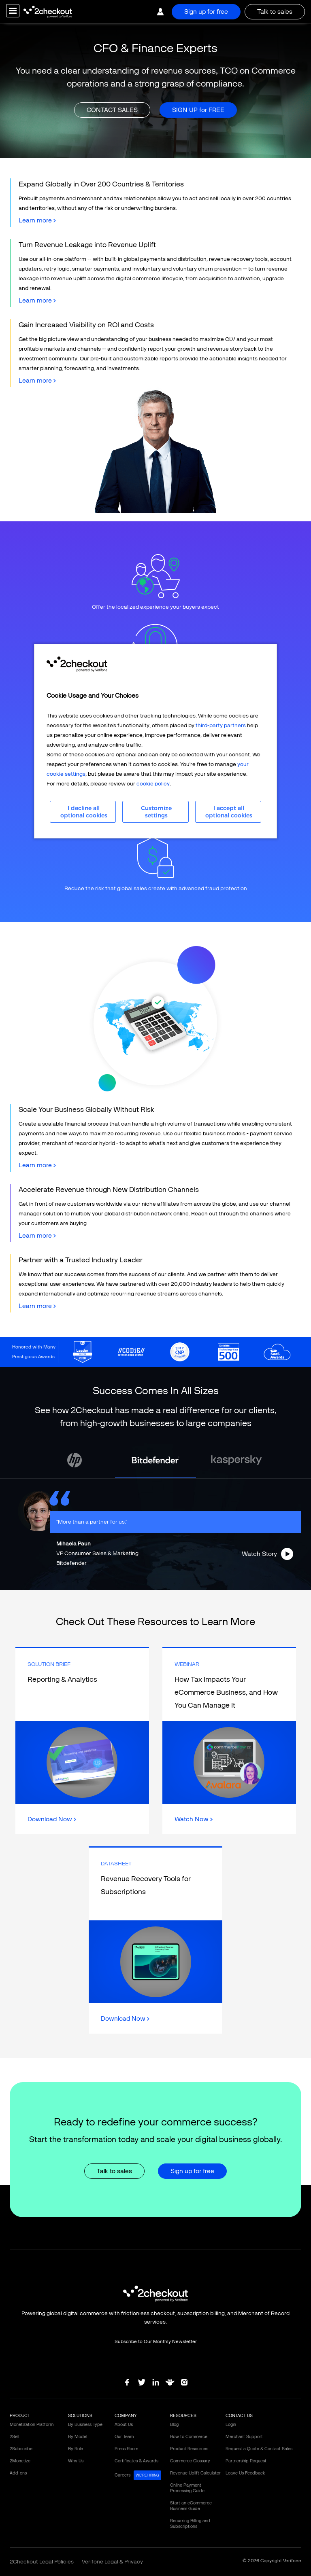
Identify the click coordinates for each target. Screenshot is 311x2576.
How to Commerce (188, 2436)
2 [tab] (131, 1584)
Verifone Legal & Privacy (112, 2561)
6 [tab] (180, 1584)
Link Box (82, 1741)
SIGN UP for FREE (198, 110)
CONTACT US (239, 2415)
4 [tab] (155, 1584)
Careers (138, 2475)
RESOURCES (183, 2415)
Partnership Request (246, 2461)
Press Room (126, 2448)
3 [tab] (143, 1584)
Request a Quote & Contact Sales (259, 2448)
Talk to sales (274, 11)
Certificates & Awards (136, 2461)
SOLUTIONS (80, 2415)
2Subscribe (21, 2448)
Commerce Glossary (190, 2461)
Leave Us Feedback (245, 2473)
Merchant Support (244, 2436)
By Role (75, 2448)
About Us (124, 2424)
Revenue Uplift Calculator (195, 2473)
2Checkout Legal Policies (42, 2561)
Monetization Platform (31, 2424)
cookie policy (153, 783)
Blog (174, 2424)
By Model (77, 2436)
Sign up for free (206, 11)
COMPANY (125, 2415)
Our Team (124, 2436)
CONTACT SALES (112, 110)
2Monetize (20, 2461)
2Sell (14, 2436)
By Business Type (85, 2424)
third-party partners (221, 725)
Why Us (75, 2461)
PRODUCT (20, 2415)
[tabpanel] (155, 1460)
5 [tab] (168, 1584)
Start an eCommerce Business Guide (191, 2505)
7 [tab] (192, 1584)
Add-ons (18, 2473)
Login (231, 2424)
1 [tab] (119, 1584)
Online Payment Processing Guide (187, 2488)
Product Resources (189, 2448)
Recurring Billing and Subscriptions (190, 2523)
